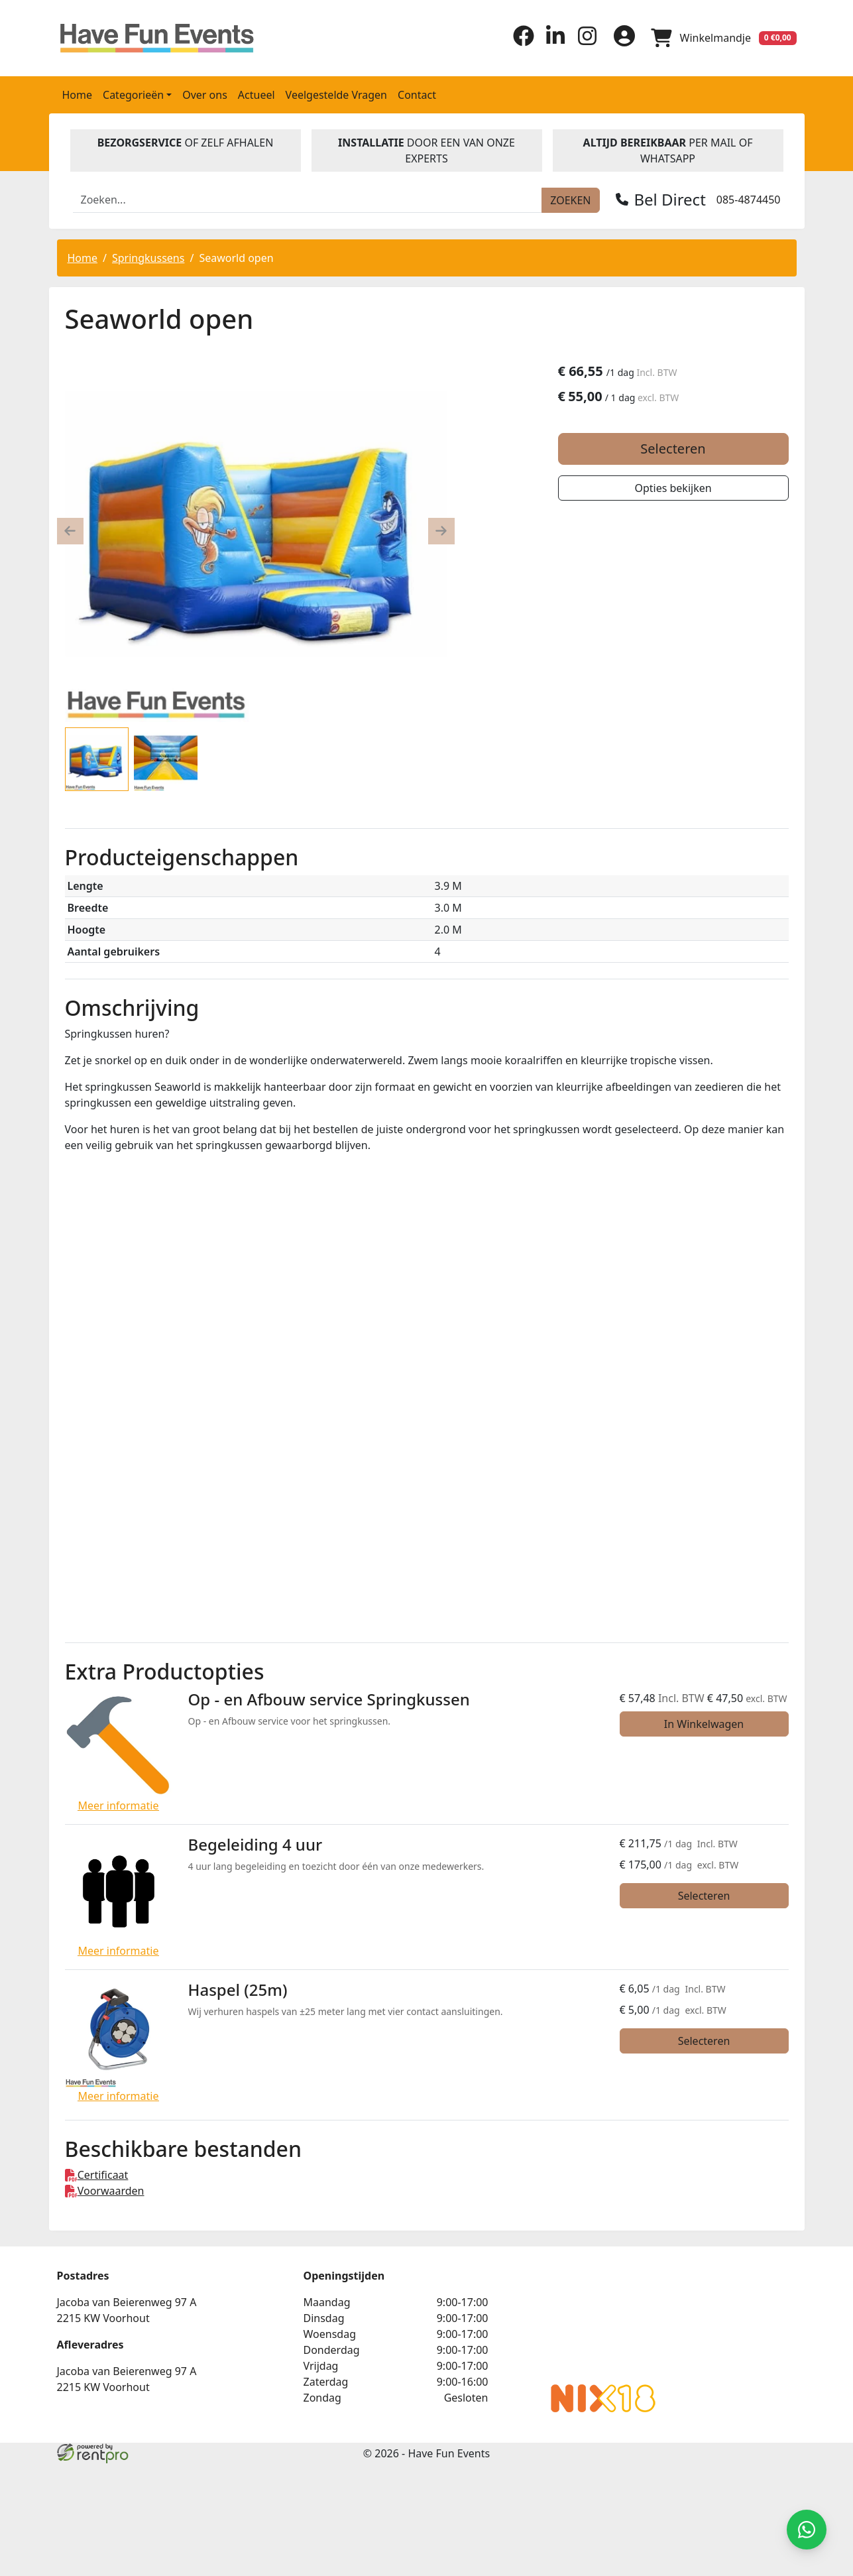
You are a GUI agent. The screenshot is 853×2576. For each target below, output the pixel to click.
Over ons (204, 95)
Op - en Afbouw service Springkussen (329, 1699)
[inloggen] (624, 37)
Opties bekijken (672, 488)
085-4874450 (748, 199)
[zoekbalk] (308, 200)
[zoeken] (570, 200)
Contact (417, 95)
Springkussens (148, 258)
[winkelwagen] (724, 37)
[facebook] (523, 42)
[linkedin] (555, 42)
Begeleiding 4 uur (255, 1844)
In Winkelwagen (704, 1724)
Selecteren (672, 449)
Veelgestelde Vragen (336, 95)
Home (77, 95)
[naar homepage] (143, 38)
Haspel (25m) (238, 1989)
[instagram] (587, 42)
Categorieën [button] (133, 95)
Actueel (256, 95)
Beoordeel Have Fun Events (603, 2321)
